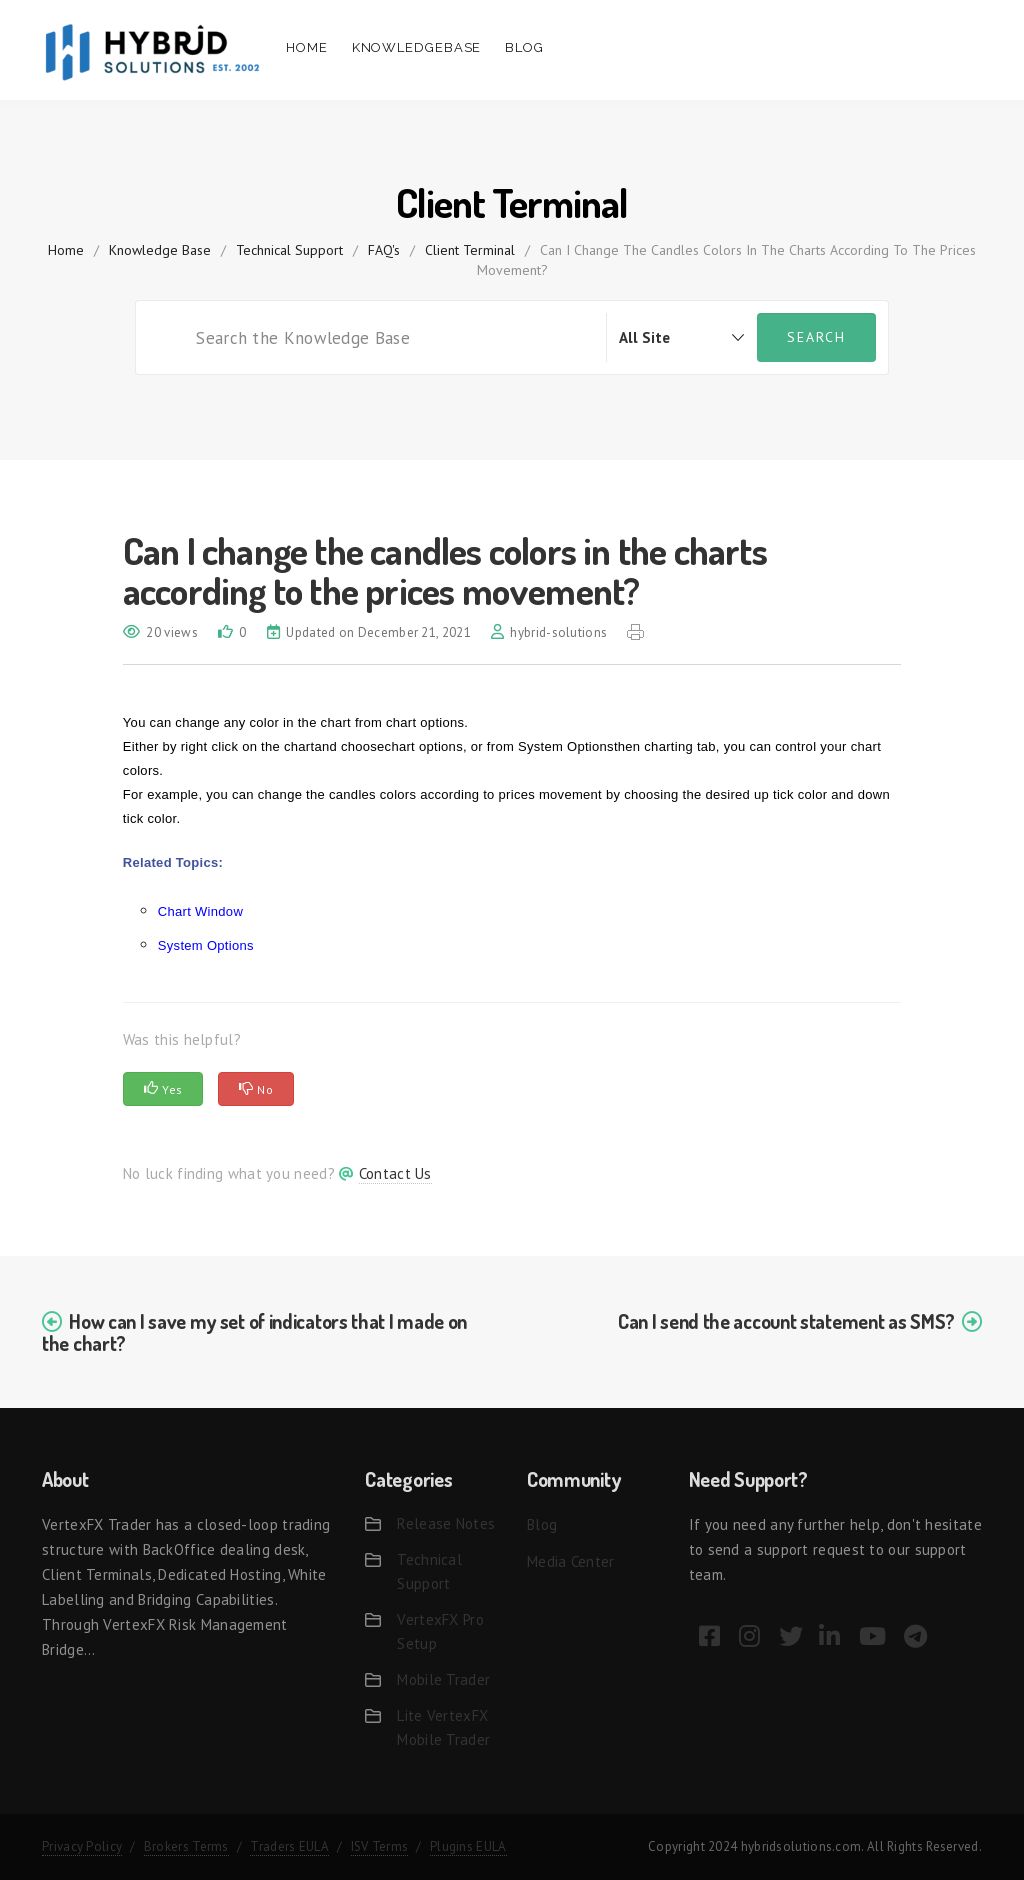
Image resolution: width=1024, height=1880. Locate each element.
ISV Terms (380, 1846)
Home (307, 47)
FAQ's (384, 250)
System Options (206, 945)
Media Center (571, 1561)
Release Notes (446, 1523)
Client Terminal (470, 250)
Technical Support (289, 250)
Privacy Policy (82, 1846)
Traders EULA (289, 1846)
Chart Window (200, 911)
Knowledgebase (417, 47)
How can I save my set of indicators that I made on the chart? (254, 1332)
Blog (524, 47)
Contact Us (395, 1173)
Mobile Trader (443, 1679)
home (66, 250)
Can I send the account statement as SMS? (786, 1321)
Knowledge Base (160, 250)
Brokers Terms (186, 1846)
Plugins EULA (468, 1846)
